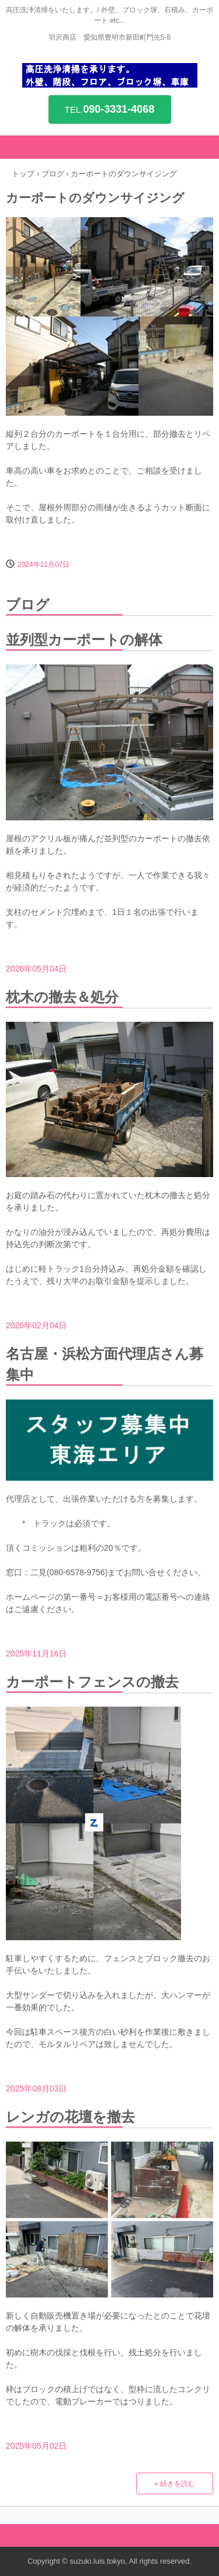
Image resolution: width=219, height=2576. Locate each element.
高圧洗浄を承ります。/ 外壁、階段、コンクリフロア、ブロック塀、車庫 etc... (109, 75)
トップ (23, 173)
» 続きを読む (174, 2484)
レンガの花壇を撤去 (70, 2117)
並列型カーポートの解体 (84, 640)
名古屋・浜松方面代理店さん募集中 (104, 1364)
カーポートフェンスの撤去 (92, 1682)
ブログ (52, 173)
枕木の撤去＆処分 (62, 997)
